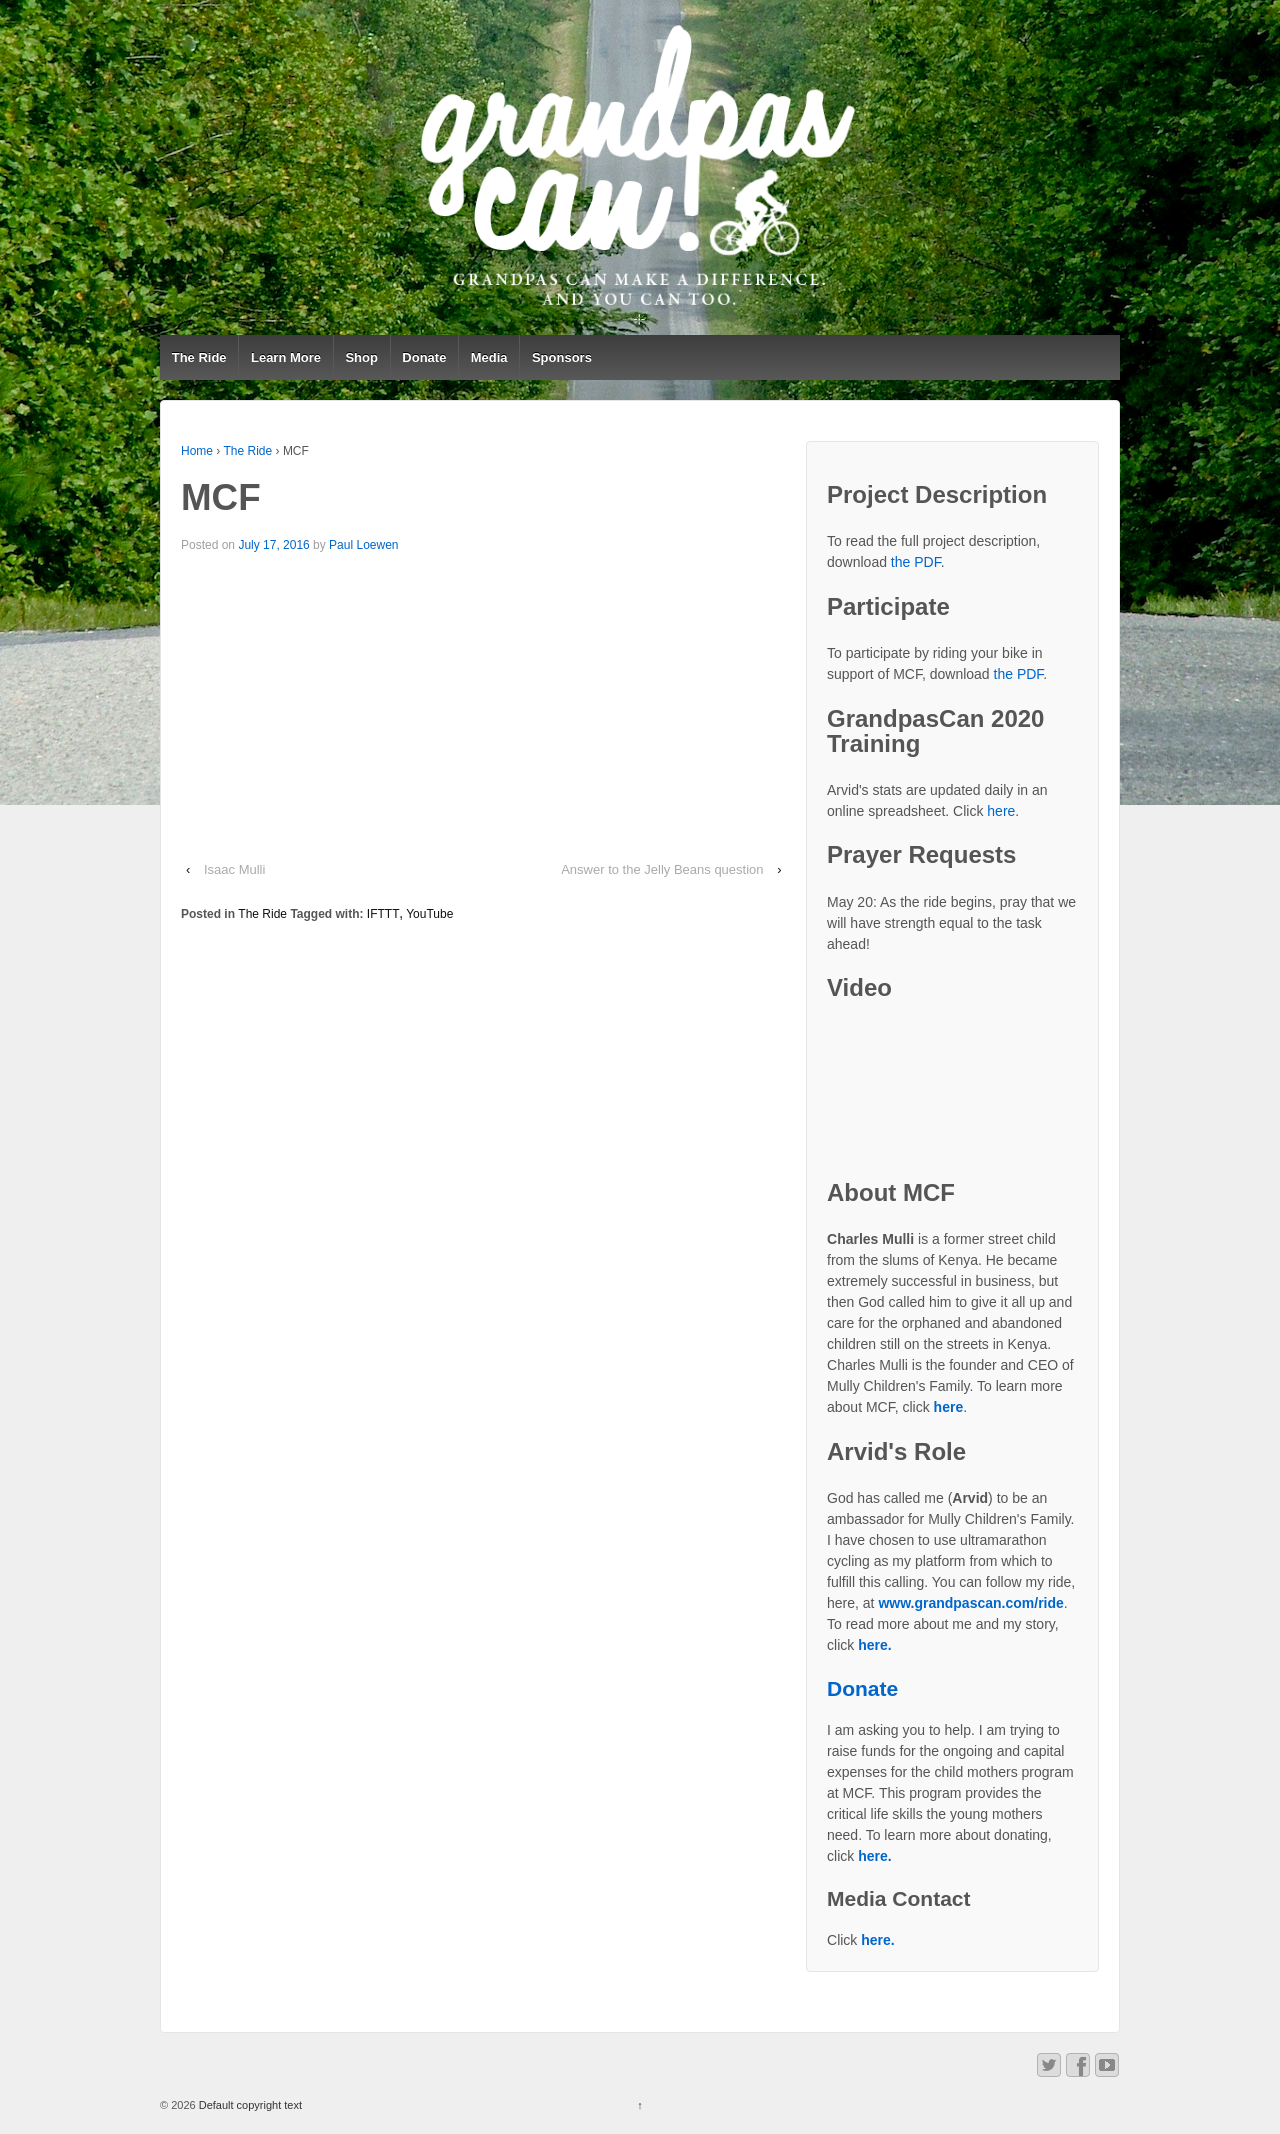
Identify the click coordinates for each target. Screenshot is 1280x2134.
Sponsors (562, 357)
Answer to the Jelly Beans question (662, 869)
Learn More (286, 357)
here (1001, 811)
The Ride (199, 357)
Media (489, 357)
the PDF (916, 562)
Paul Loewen (363, 545)
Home (197, 451)
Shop (361, 357)
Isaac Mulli (236, 869)
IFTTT (383, 914)
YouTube (429, 914)
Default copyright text (249, 2105)
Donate (424, 357)
